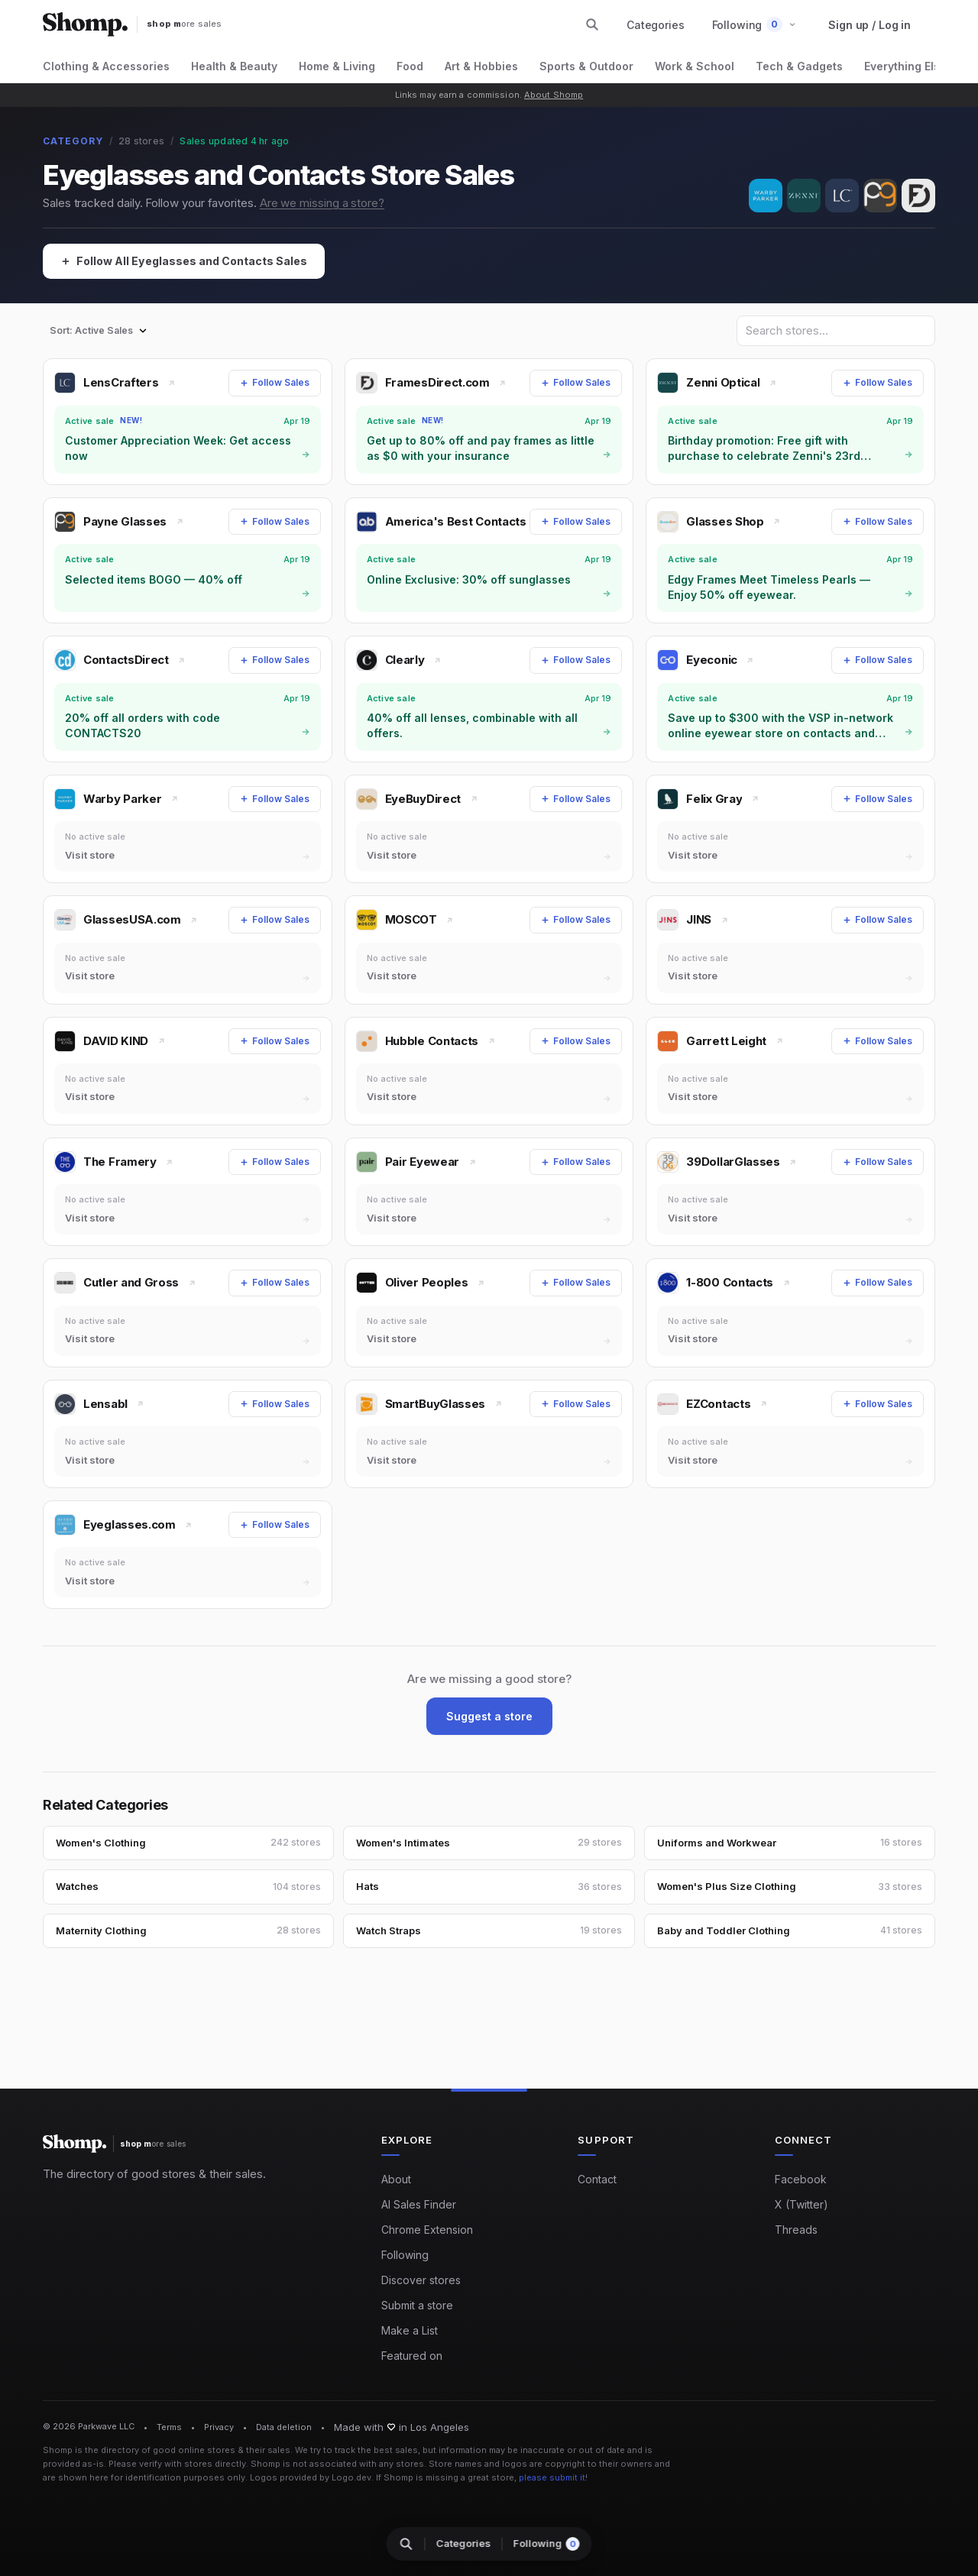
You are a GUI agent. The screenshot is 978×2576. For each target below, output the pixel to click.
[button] (754, 25)
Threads (796, 2228)
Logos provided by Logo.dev (310, 2476)
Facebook (801, 2178)
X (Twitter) (801, 2203)
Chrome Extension (427, 2228)
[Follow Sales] (274, 383)
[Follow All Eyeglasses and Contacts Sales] (192, 262)
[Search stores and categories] (592, 24)
